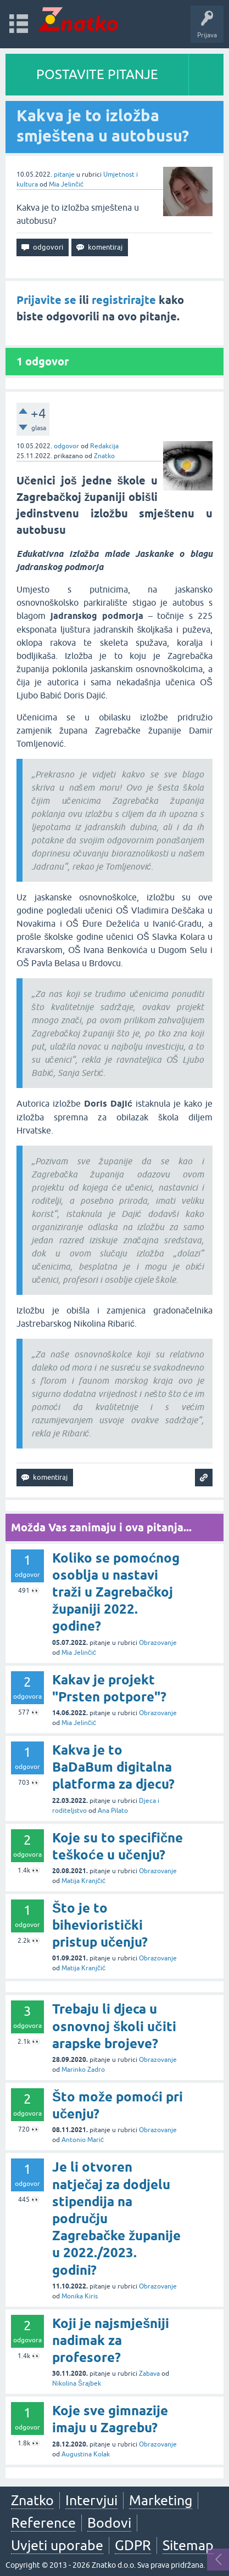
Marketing (160, 2500)
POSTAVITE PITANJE (97, 74)
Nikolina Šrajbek (76, 2383)
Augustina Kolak (86, 2454)
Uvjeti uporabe (57, 2545)
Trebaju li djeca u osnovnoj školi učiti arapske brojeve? (114, 2026)
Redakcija (104, 446)
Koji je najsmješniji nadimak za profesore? (110, 2340)
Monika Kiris (80, 2296)
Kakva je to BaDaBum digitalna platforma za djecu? (113, 1767)
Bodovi (109, 2522)
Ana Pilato (113, 1810)
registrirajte (124, 300)
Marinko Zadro (83, 2069)
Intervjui (91, 2500)
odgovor (66, 446)
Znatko (104, 456)
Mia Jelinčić (66, 184)
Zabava (149, 2373)
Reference (43, 2522)
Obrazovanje (158, 1643)
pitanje (64, 174)
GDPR (133, 2545)
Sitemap (188, 2545)
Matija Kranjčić (83, 1881)
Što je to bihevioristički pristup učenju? (100, 1925)
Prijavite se (46, 300)
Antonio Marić (83, 2140)
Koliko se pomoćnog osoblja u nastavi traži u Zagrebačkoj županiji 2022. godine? (116, 1592)
